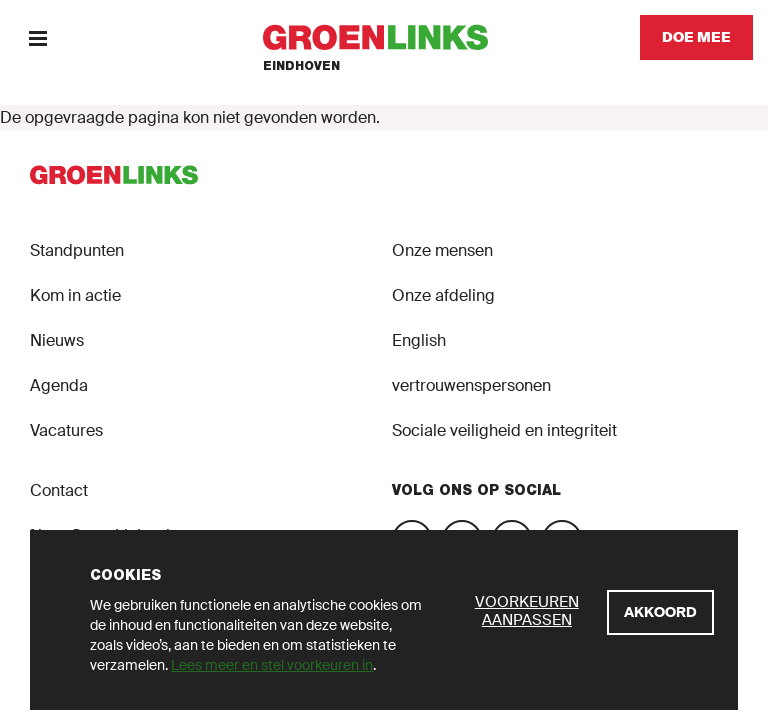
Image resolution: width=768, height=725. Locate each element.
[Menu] (37, 37)
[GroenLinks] (384, 37)
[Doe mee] (696, 37)
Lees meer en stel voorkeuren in (272, 665)
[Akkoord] (660, 612)
